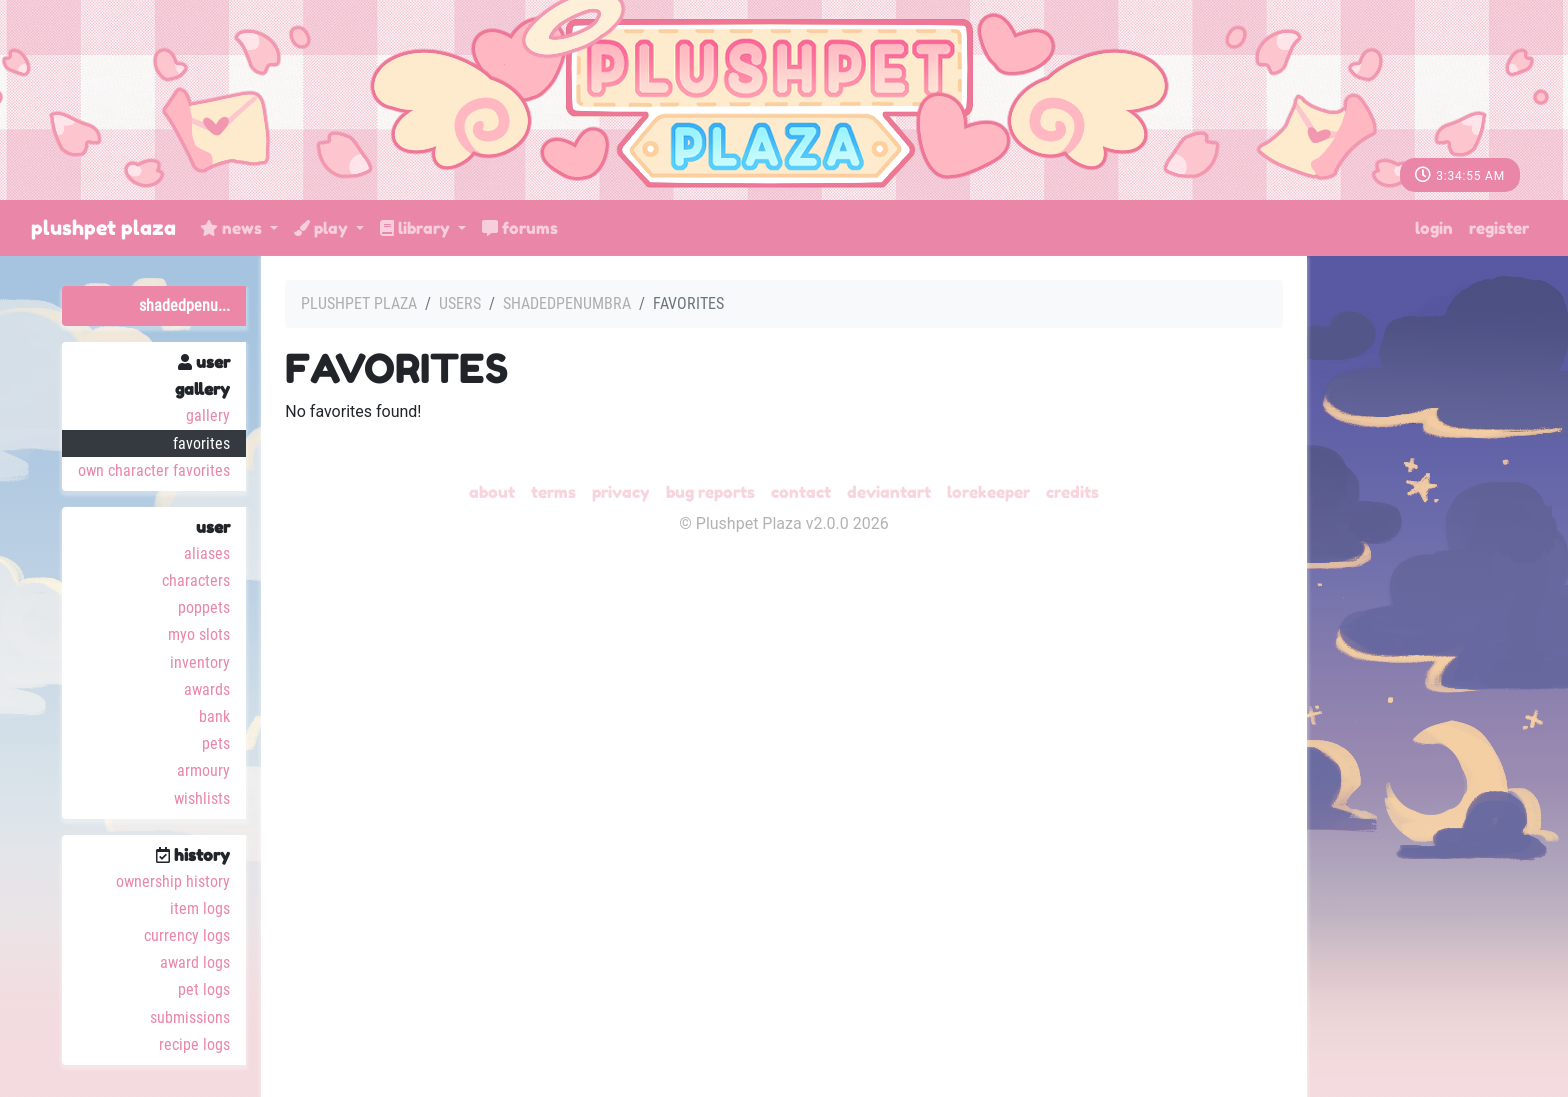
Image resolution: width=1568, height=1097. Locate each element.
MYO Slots (199, 634)
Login (1434, 228)
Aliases (207, 553)
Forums (520, 228)
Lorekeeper (988, 492)
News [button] (233, 228)
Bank (214, 716)
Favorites (201, 443)
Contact (801, 492)
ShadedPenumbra (567, 303)
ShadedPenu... (184, 305)
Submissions (190, 1017)
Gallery (208, 415)
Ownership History (173, 881)
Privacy (621, 492)
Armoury (203, 770)
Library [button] (417, 228)
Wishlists (202, 798)
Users (460, 303)
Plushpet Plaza (103, 228)
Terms (553, 492)
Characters (196, 580)
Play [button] (323, 228)
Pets (216, 743)
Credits (1072, 492)
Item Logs (200, 908)
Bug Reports (710, 492)
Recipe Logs (194, 1044)
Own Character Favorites (154, 470)
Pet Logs (204, 989)
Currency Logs (187, 935)
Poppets (204, 607)
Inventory (200, 662)
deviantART (889, 492)
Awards (207, 689)
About (492, 492)
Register (1499, 228)
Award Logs (195, 962)
